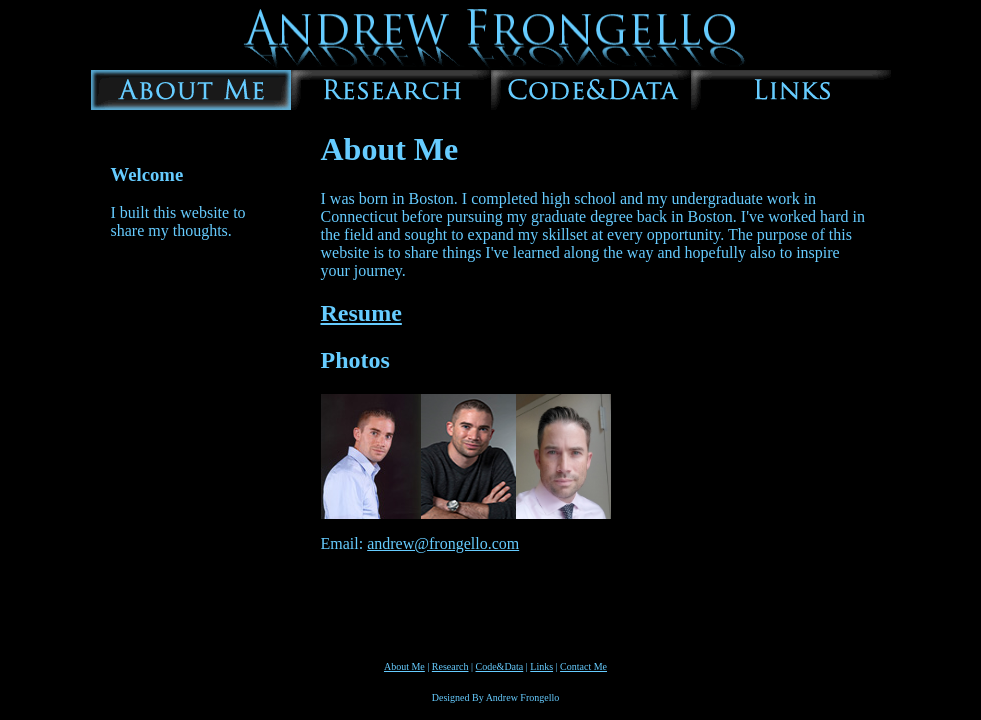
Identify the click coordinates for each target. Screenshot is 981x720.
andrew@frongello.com (443, 543)
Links (541, 666)
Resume (361, 313)
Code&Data (500, 666)
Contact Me (583, 666)
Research (450, 666)
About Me (404, 666)
